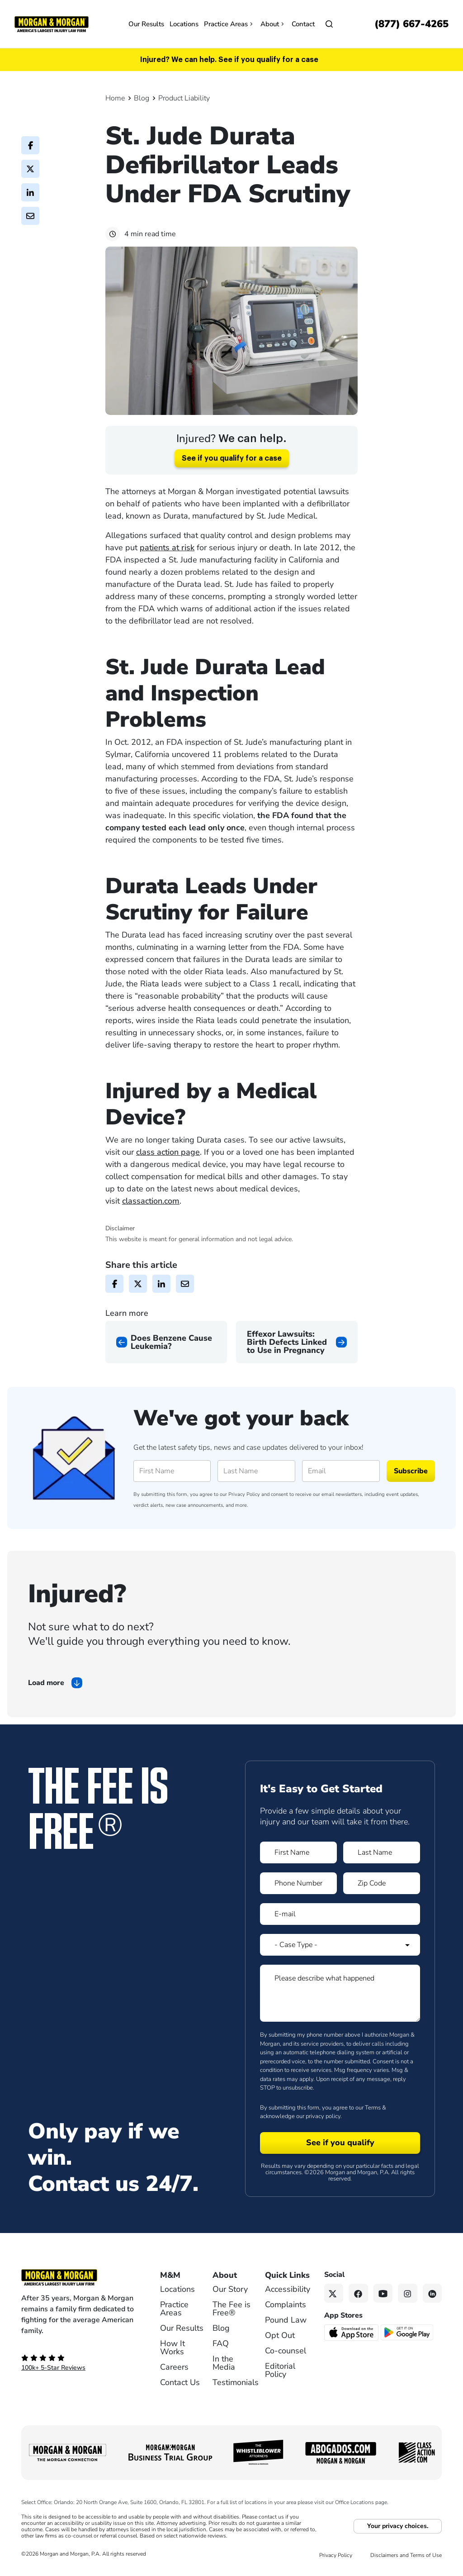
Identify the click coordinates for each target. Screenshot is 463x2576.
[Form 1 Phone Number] (298, 1883)
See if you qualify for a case (232, 458)
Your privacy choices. (397, 2526)
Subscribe (411, 1471)
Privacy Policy (244, 1494)
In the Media (224, 2363)
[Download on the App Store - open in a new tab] (352, 2332)
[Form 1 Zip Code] (381, 1883)
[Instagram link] (407, 2293)
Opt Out (280, 2335)
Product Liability (184, 98)
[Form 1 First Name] (298, 1852)
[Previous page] (166, 1342)
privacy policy (323, 2116)
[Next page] (297, 1342)
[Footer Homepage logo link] (78, 2277)
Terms (373, 2108)
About (273, 24)
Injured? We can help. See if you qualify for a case (229, 59)
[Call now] (411, 24)
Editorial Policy (280, 2370)
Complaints (285, 2304)
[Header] (51, 24)
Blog (141, 98)
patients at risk (167, 547)
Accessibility (287, 2289)
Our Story (230, 2289)
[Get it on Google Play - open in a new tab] (407, 2331)
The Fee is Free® (231, 2308)
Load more (46, 1683)
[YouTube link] (383, 2293)
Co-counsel (285, 2351)
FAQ (221, 2343)
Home (115, 98)
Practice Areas (229, 24)
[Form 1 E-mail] (340, 1914)
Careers (174, 2367)
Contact (303, 24)
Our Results (146, 24)
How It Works (172, 2347)
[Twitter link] (334, 2293)
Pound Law (286, 2320)
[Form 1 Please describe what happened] (340, 1993)
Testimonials (236, 2382)
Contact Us (180, 2382)
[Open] (329, 24)
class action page (168, 1152)
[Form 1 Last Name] (381, 1852)
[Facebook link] (358, 2293)
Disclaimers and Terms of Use (406, 2555)
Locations (184, 24)
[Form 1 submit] (340, 2143)
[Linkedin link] (432, 2293)
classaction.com (151, 1200)
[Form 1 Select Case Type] (340, 1945)
